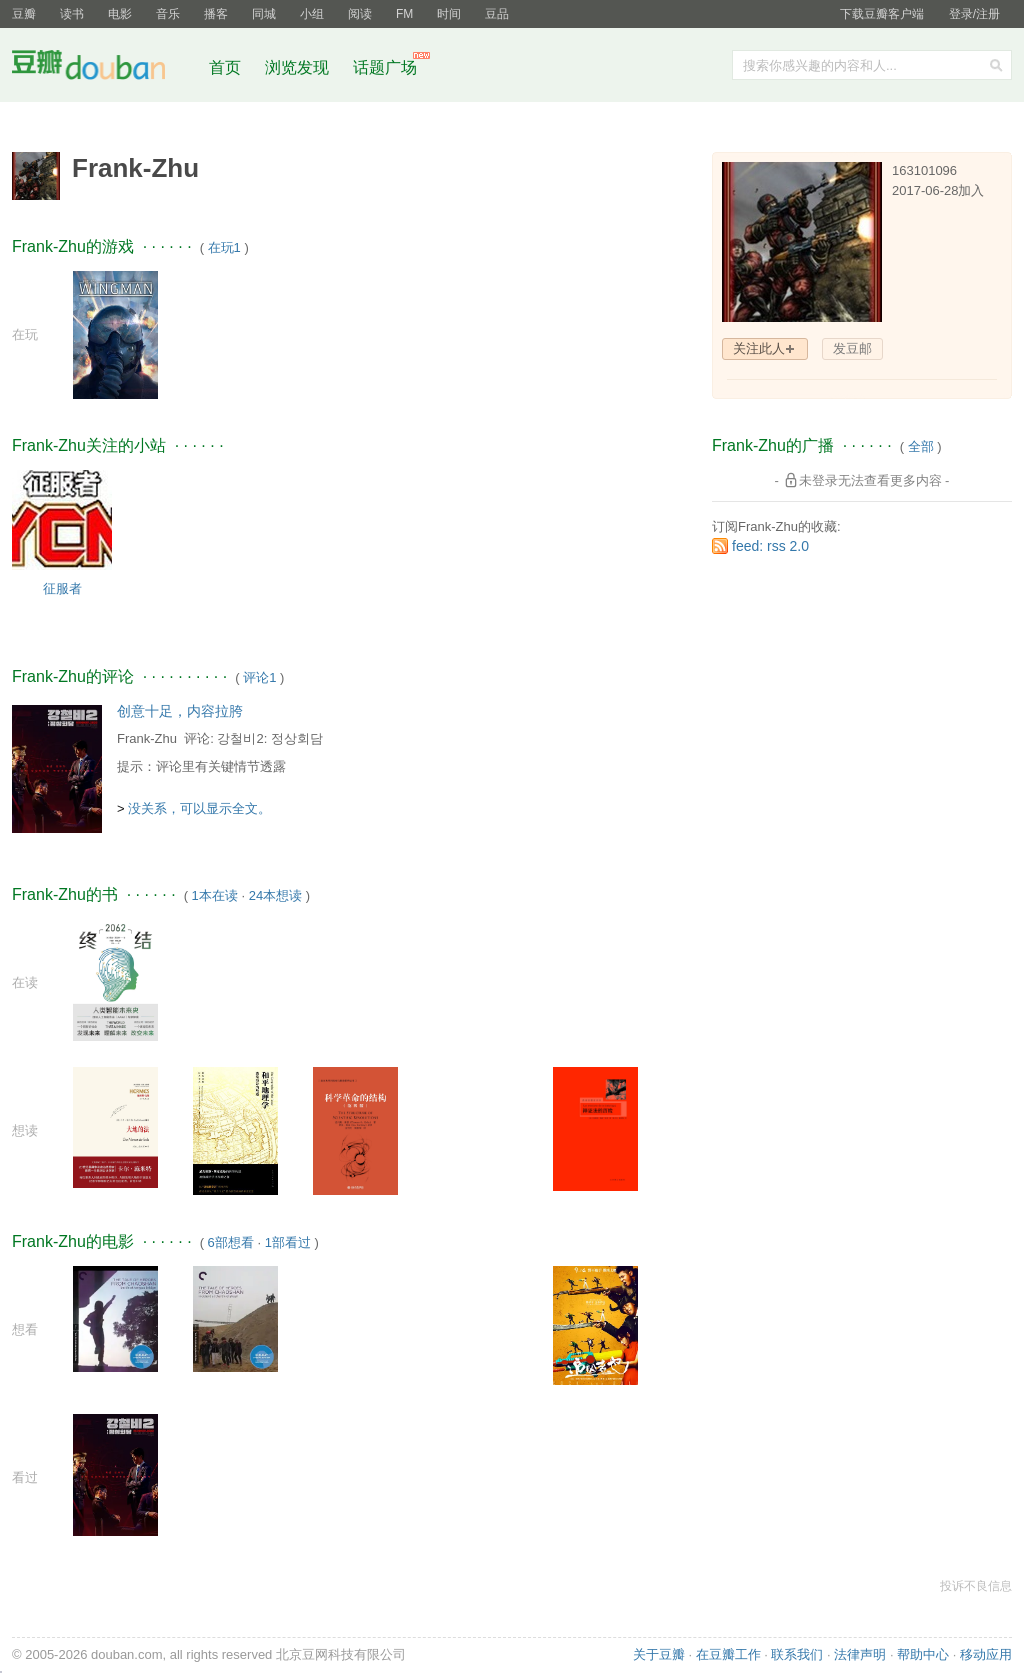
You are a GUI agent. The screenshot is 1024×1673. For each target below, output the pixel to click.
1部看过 (288, 1242)
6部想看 (231, 1242)
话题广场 (385, 67)
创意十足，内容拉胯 (180, 711)
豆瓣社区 (104, 68)
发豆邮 (852, 348)
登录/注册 (974, 14)
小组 (312, 14)
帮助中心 (923, 1654)
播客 (216, 14)
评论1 (259, 677)
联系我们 (797, 1654)
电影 (120, 14)
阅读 (360, 14)
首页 (225, 67)
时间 (449, 14)
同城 (264, 14)
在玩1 (224, 247)
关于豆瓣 (659, 1654)
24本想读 (275, 895)
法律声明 (860, 1654)
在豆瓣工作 (728, 1654)
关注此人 (759, 348)
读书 (72, 14)
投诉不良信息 (976, 1586)
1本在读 (215, 895)
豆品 (497, 14)
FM (404, 14)
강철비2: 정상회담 (269, 738)
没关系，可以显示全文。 (199, 808)
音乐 (168, 14)
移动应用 (986, 1654)
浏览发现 (299, 67)
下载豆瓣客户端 (882, 14)
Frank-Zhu (147, 738)
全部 (921, 446)
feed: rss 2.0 (770, 546)
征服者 (62, 588)
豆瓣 (24, 14)
